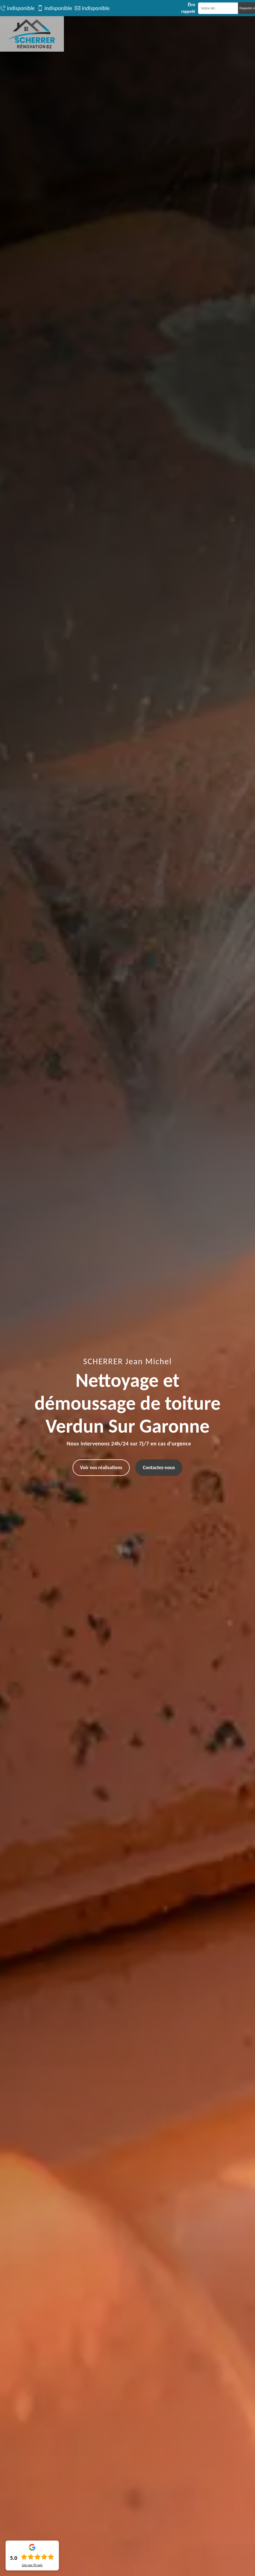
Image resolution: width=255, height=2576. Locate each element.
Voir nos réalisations (101, 1467)
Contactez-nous (159, 1467)
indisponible (21, 8)
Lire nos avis (32, 2565)
